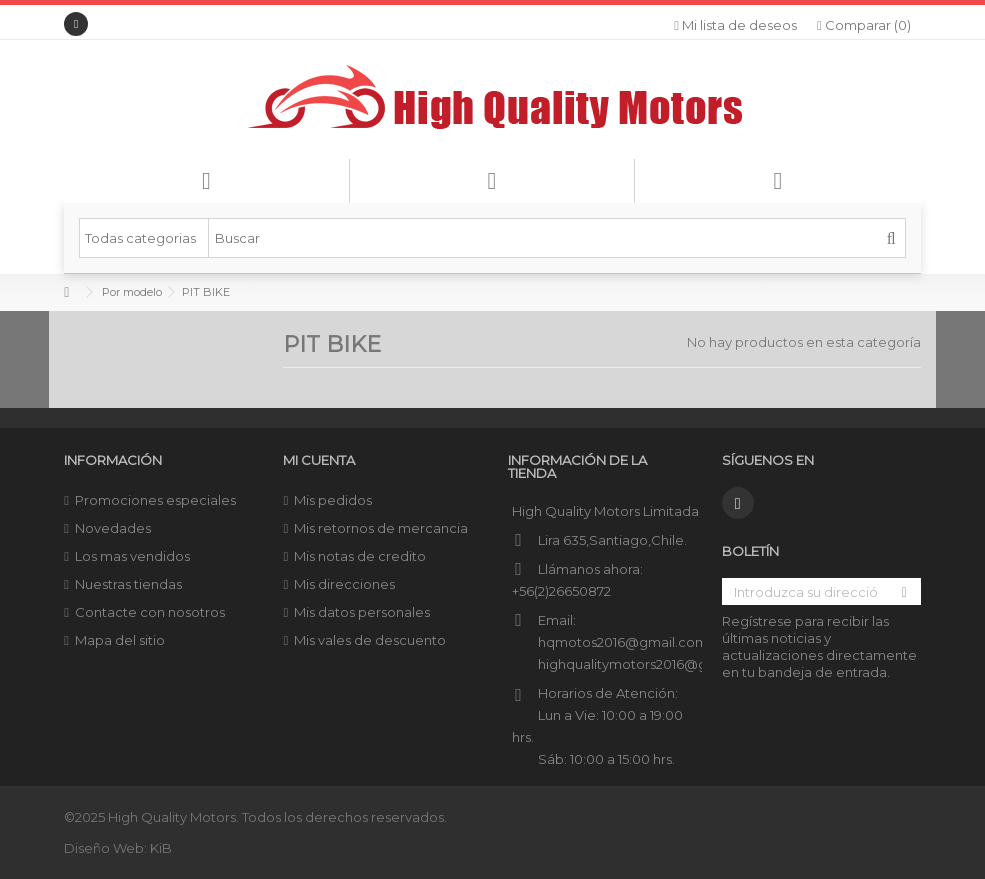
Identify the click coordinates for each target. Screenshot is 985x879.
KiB (161, 848)
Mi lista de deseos (735, 25)
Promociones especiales (155, 500)
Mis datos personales (362, 612)
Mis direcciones (344, 584)
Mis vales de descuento (370, 640)
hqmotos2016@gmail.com (623, 642)
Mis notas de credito (360, 556)
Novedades (113, 528)
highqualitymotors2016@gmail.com (652, 664)
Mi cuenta (319, 460)
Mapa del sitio (120, 640)
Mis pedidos (333, 500)
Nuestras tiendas (128, 584)
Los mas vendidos (132, 556)
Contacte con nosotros (150, 612)
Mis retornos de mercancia (381, 528)
